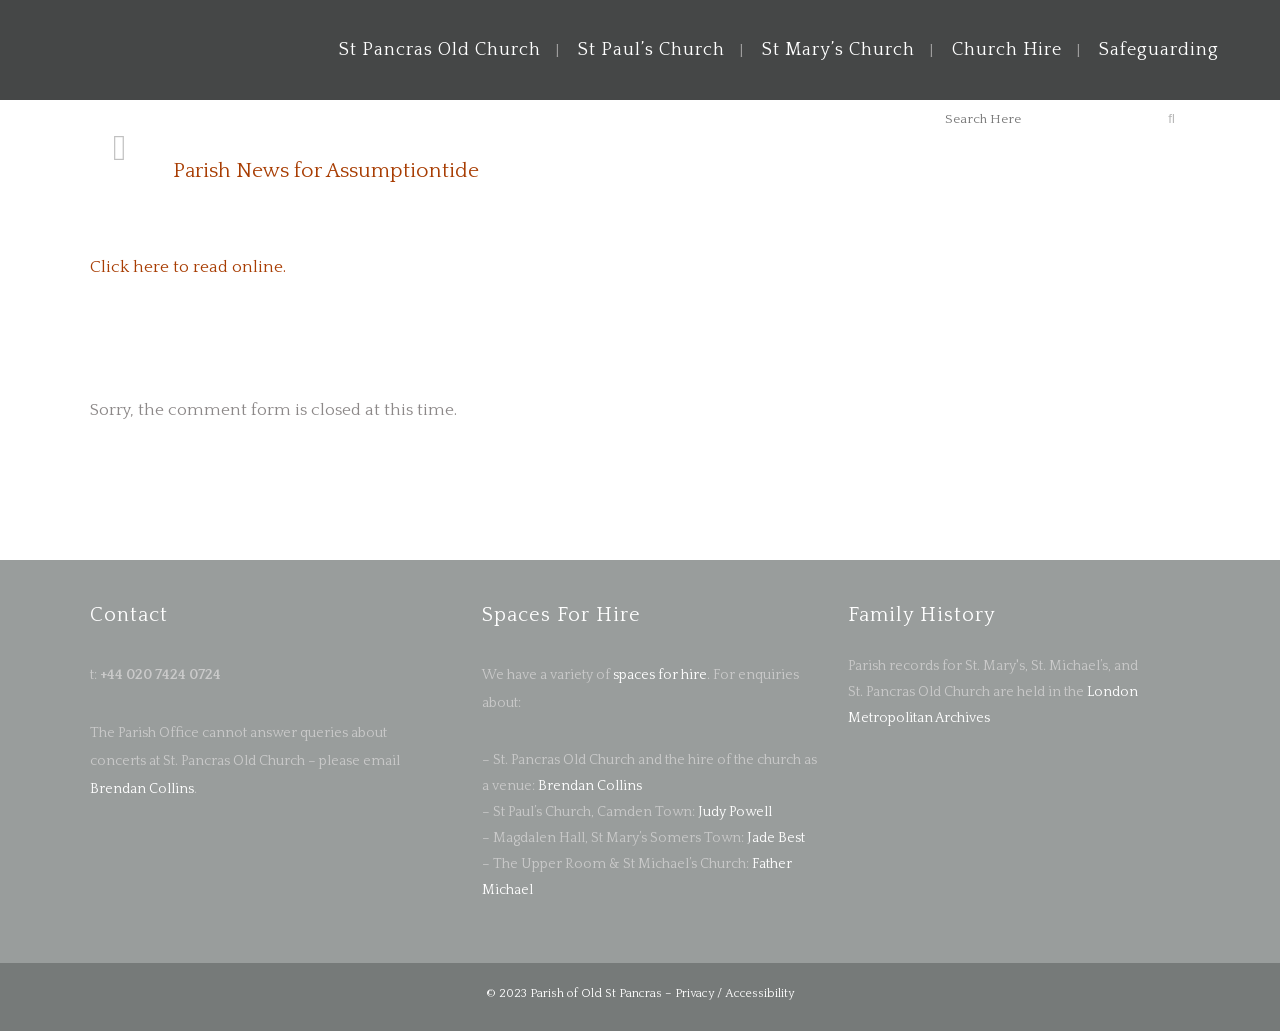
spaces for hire (660, 675)
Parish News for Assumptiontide (326, 170)
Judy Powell (735, 812)
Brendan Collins (142, 789)
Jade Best (776, 838)
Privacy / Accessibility (734, 993)
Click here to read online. (188, 267)
